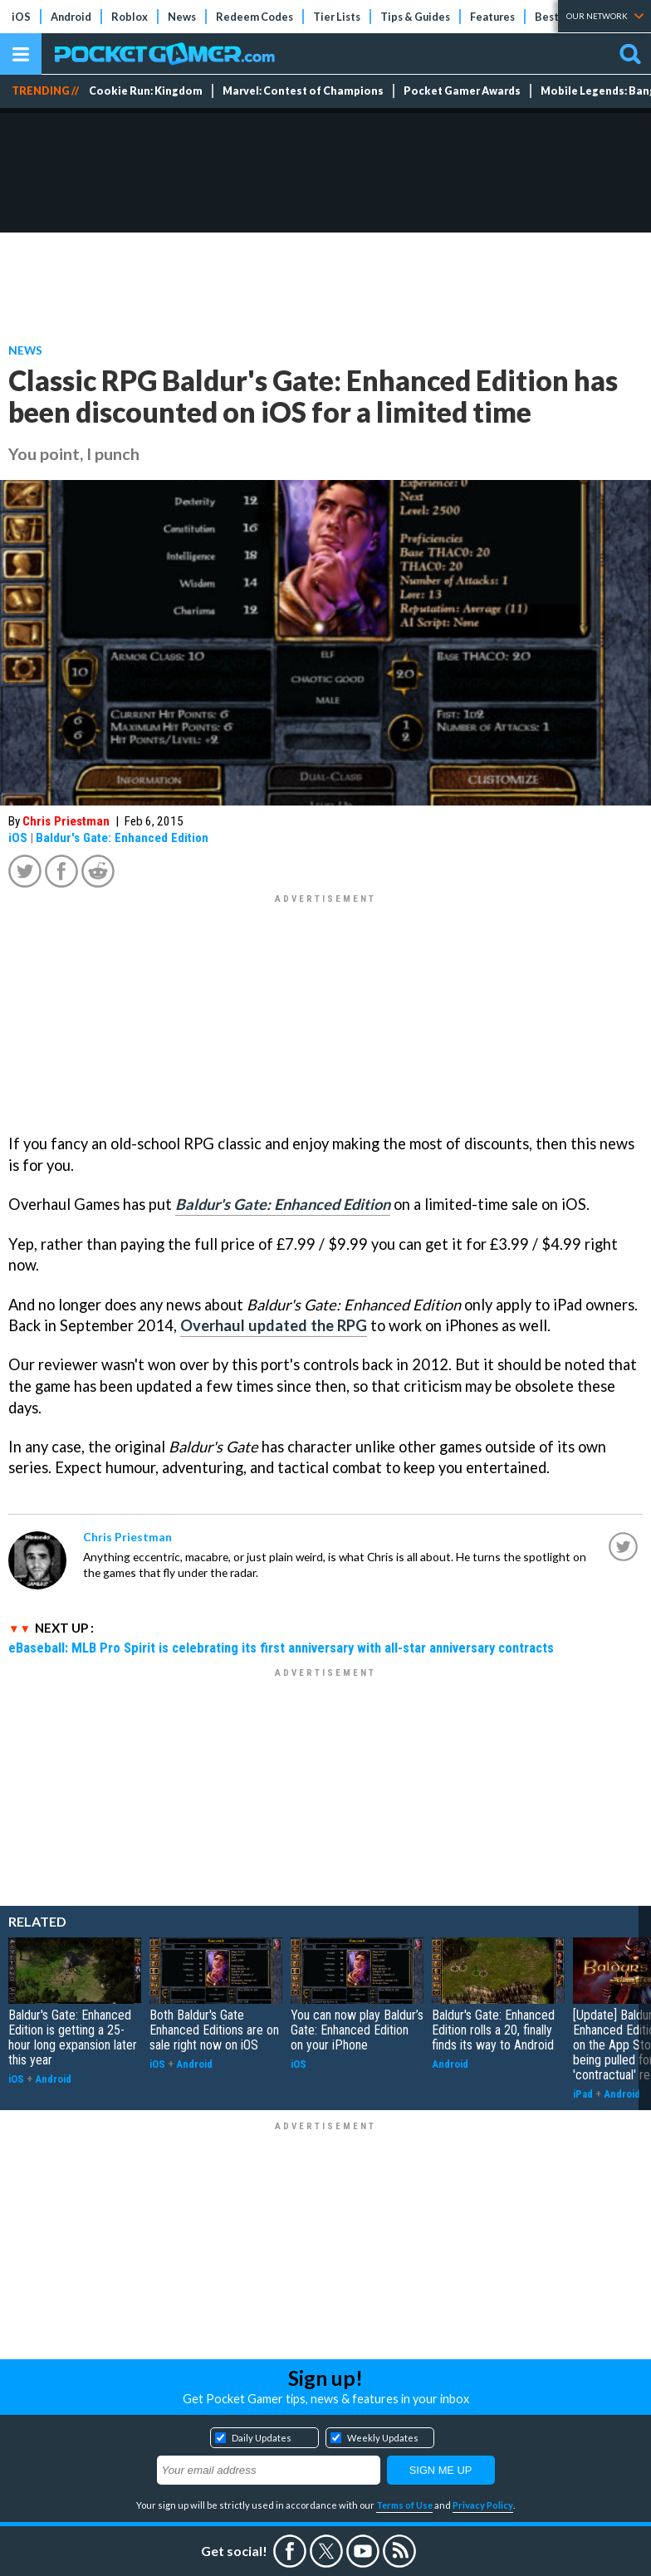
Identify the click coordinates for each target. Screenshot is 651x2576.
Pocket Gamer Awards (462, 91)
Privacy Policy (483, 2505)
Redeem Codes (254, 16)
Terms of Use (404, 2505)
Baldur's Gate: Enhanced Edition (122, 837)
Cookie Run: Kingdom (146, 91)
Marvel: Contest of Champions (303, 91)
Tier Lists (336, 16)
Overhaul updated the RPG (273, 1325)
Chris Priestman (66, 821)
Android (71, 16)
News (182, 16)
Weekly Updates (382, 2437)
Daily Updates (261, 2437)
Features (492, 16)
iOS (21, 16)
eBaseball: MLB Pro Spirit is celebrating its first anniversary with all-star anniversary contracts (281, 1647)
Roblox (129, 16)
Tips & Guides (415, 16)
